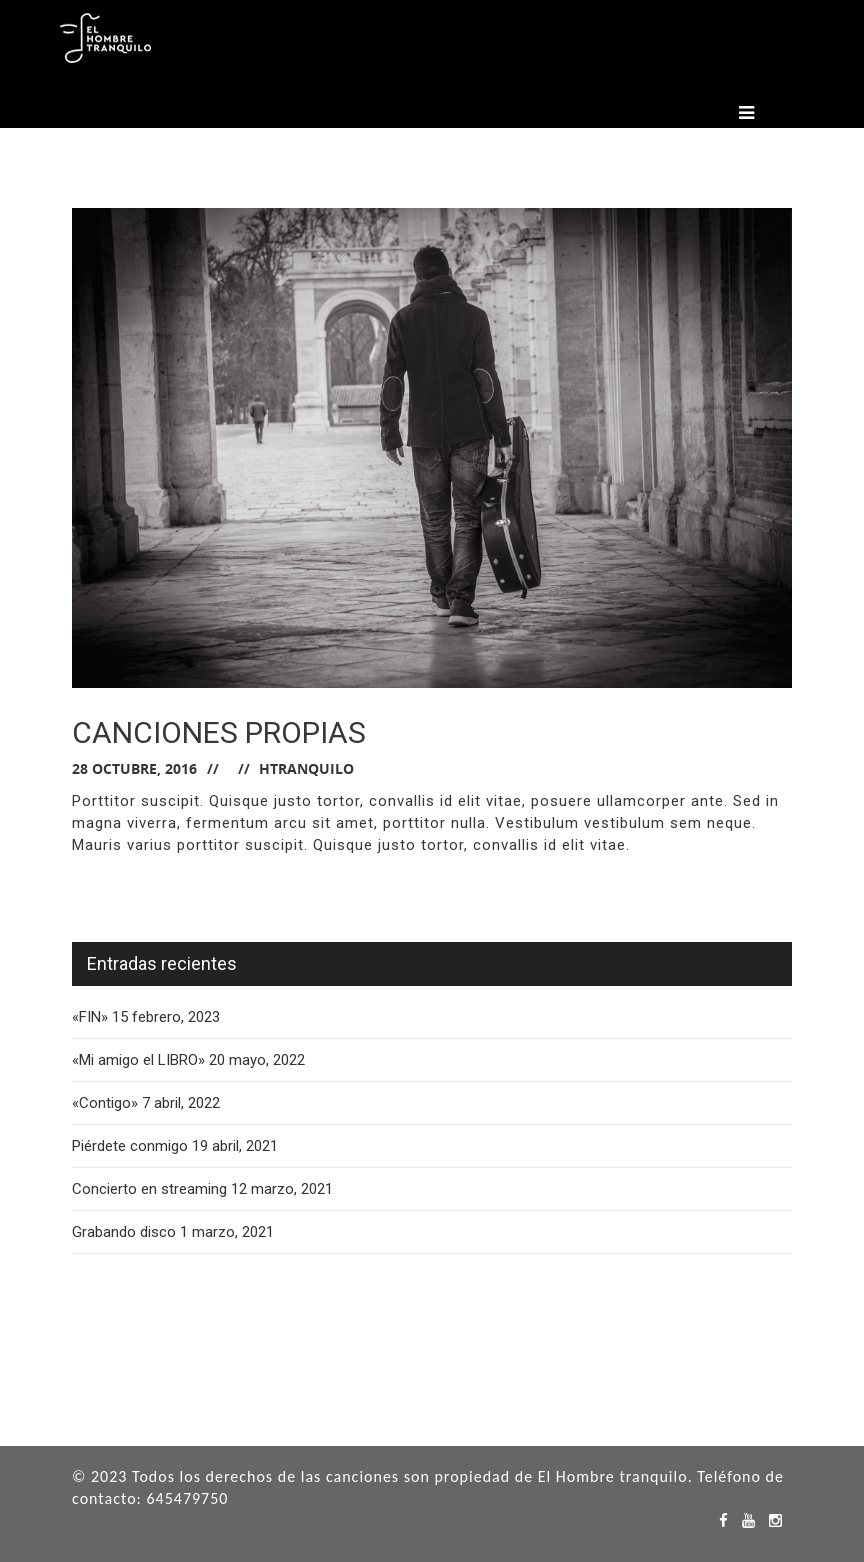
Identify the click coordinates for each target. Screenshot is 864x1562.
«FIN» (90, 1017)
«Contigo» (105, 1103)
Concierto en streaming (149, 1189)
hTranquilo (306, 768)
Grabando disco (124, 1232)
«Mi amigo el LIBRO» (138, 1060)
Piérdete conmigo (130, 1146)
